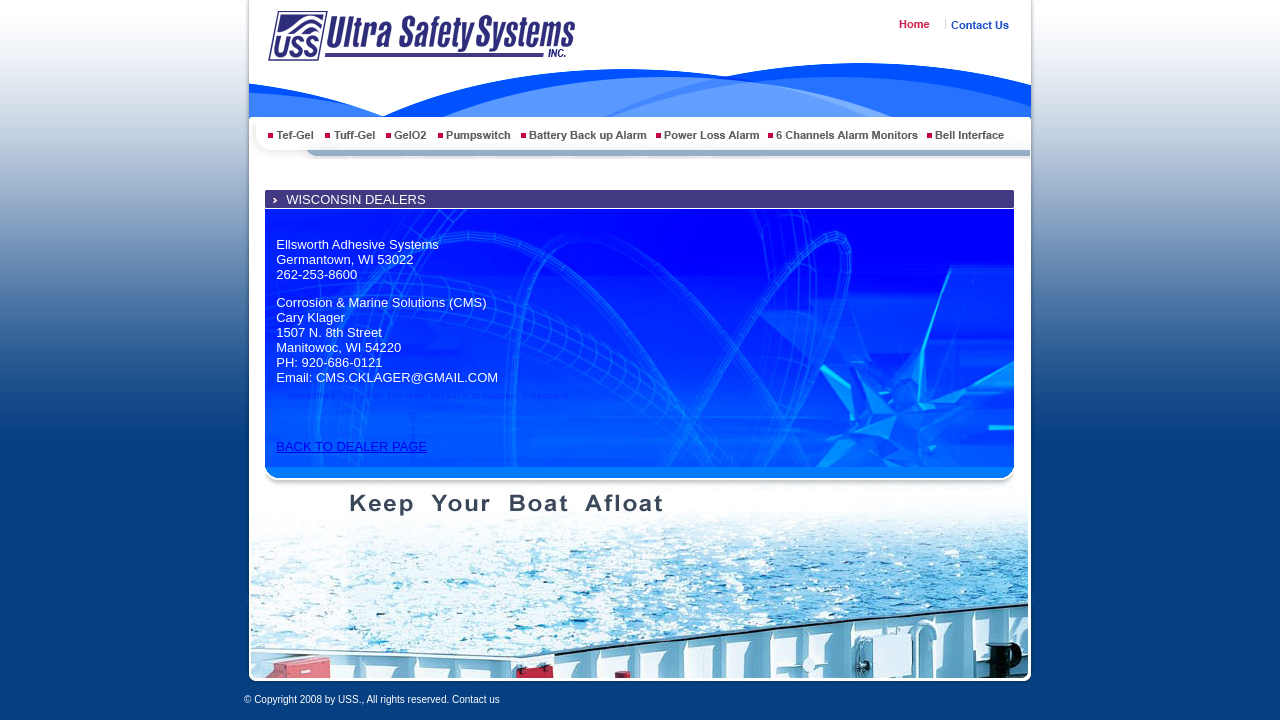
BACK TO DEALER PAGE (351, 446)
